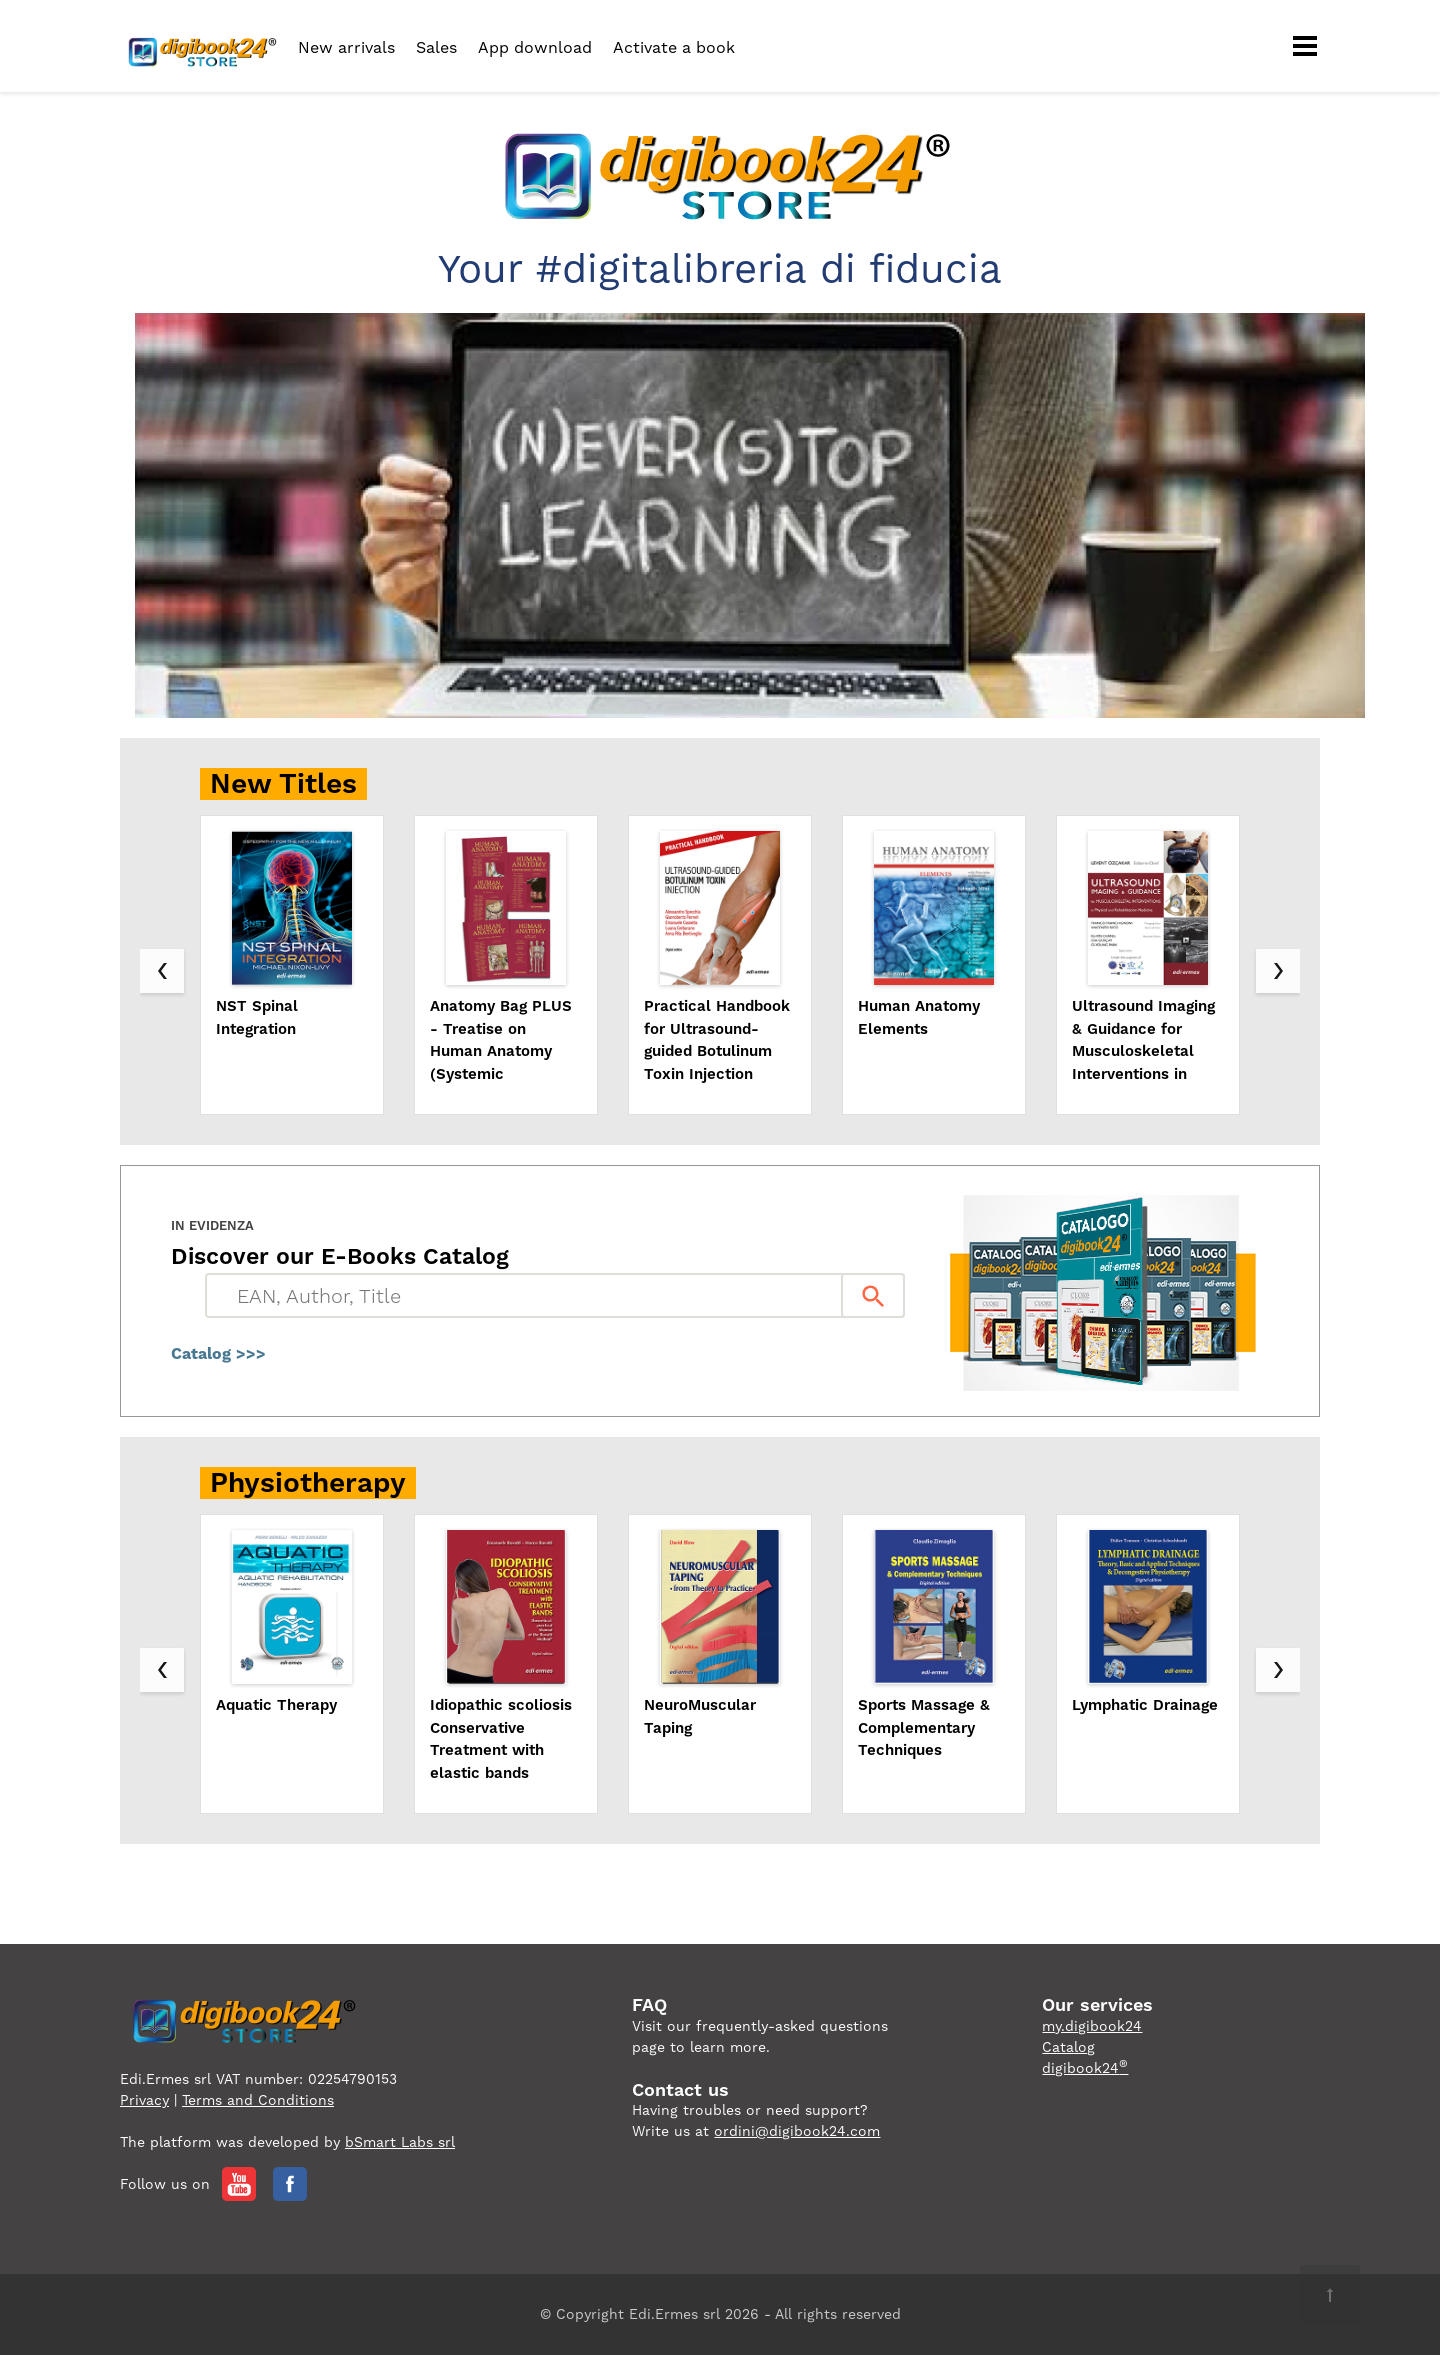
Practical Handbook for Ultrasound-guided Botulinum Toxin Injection (717, 1040)
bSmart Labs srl (400, 2142)
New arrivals (346, 47)
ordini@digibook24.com (797, 2131)
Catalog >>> (218, 1353)
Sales (436, 47)
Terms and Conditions (258, 2100)
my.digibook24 (1092, 2026)
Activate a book (674, 47)
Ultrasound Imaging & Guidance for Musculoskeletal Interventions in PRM (1143, 1041)
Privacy (144, 2100)
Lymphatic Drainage (1145, 1705)
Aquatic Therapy (276, 1705)
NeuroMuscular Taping (700, 1716)
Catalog (1068, 2047)
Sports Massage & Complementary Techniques (924, 1727)
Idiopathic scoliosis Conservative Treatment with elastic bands (501, 1739)
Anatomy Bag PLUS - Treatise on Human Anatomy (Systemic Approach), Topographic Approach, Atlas (501, 1041)
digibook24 (1085, 2068)
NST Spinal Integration (257, 1017)
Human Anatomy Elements (919, 1017)
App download (535, 47)
